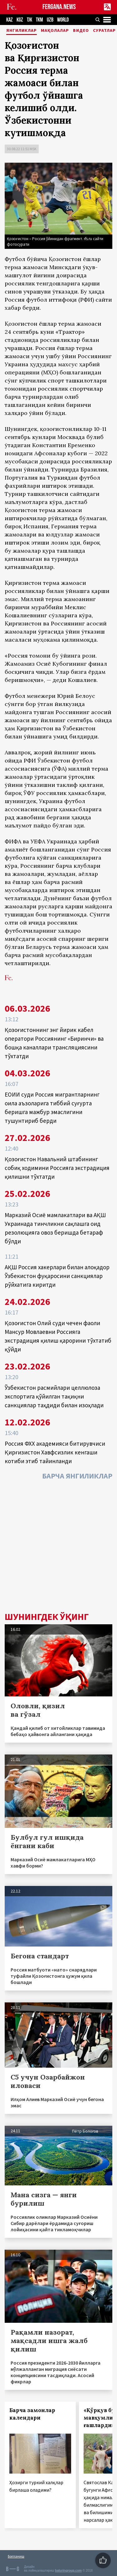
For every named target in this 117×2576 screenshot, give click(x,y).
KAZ (9, 20)
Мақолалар (55, 30)
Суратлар (104, 30)
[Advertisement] (58, 1548)
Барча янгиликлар (77, 1476)
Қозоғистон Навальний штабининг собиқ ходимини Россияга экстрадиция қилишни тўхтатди (57, 1167)
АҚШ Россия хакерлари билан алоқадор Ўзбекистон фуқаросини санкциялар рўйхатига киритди (57, 1275)
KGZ (20, 20)
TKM (39, 20)
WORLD (63, 20)
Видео (81, 30)
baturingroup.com (68, 2570)
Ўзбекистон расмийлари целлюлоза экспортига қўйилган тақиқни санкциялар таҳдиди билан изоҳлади (54, 1396)
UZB (50, 20)
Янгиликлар (21, 30)
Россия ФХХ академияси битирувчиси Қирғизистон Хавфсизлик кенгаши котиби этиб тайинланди (55, 1452)
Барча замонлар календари (32, 2414)
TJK (29, 20)
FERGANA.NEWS (59, 7)
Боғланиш (16, 2556)
